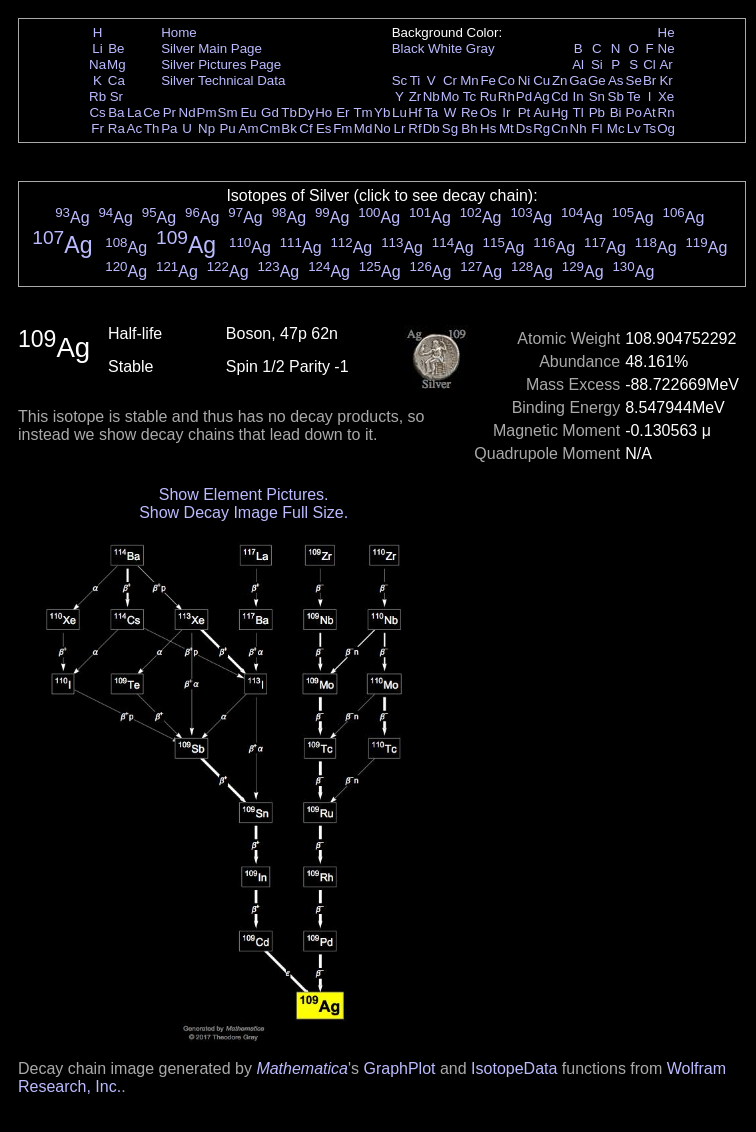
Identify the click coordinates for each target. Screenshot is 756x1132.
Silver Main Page (211, 48)
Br (649, 80)
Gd (270, 112)
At (649, 112)
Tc (469, 96)
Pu (227, 128)
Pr (169, 112)
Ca (116, 80)
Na (97, 64)
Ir (506, 112)
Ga (578, 80)
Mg (116, 64)
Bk (289, 128)
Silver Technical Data (223, 80)
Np (206, 128)
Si (597, 64)
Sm (228, 112)
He (666, 32)
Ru (488, 96)
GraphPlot (399, 1068)
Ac (135, 128)
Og (666, 128)
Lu (399, 112)
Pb (597, 112)
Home (179, 32)
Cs (97, 112)
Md (363, 128)
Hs (488, 128)
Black (408, 48)
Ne (666, 48)
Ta (431, 112)
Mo (450, 96)
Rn (666, 112)
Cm (270, 128)
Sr (116, 96)
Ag (541, 96)
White (445, 48)
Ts (649, 128)
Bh (469, 128)
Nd (187, 112)
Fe (488, 80)
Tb (289, 112)
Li (97, 48)
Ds (524, 128)
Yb (382, 112)
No (382, 128)
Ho (323, 112)
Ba (116, 112)
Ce (151, 112)
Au (541, 112)
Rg (541, 128)
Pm (207, 112)
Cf (305, 128)
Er (342, 112)
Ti (415, 80)
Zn (560, 80)
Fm (342, 128)
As (616, 80)
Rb (97, 96)
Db (431, 128)
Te (634, 96)
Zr (415, 96)
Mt (506, 128)
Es (324, 128)
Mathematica (302, 1068)
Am (249, 128)
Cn (559, 128)
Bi (616, 112)
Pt (524, 112)
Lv (634, 128)
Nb (431, 96)
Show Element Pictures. (244, 494)
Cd (559, 96)
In (578, 96)
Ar (665, 64)
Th (152, 128)
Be (116, 48)
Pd (524, 96)
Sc (400, 80)
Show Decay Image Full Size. (243, 512)
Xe (666, 96)
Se (634, 80)
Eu (248, 112)
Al (578, 64)
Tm (362, 112)
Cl (649, 64)
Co (506, 80)
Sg (450, 128)
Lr (400, 128)
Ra (116, 128)
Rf (414, 128)
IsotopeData (514, 1068)
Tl (578, 112)
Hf (414, 112)
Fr (97, 128)
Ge (597, 80)
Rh (506, 96)
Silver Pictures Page (221, 64)
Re (469, 112)
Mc (616, 128)
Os (488, 112)
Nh (578, 128)
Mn (469, 80)
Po (634, 112)
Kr (665, 80)
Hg (559, 112)
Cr (450, 80)
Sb (616, 96)
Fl (596, 128)
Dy (306, 112)
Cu (541, 80)
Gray (480, 48)
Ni (524, 80)
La (134, 112)
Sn (597, 96)
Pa (169, 128)
